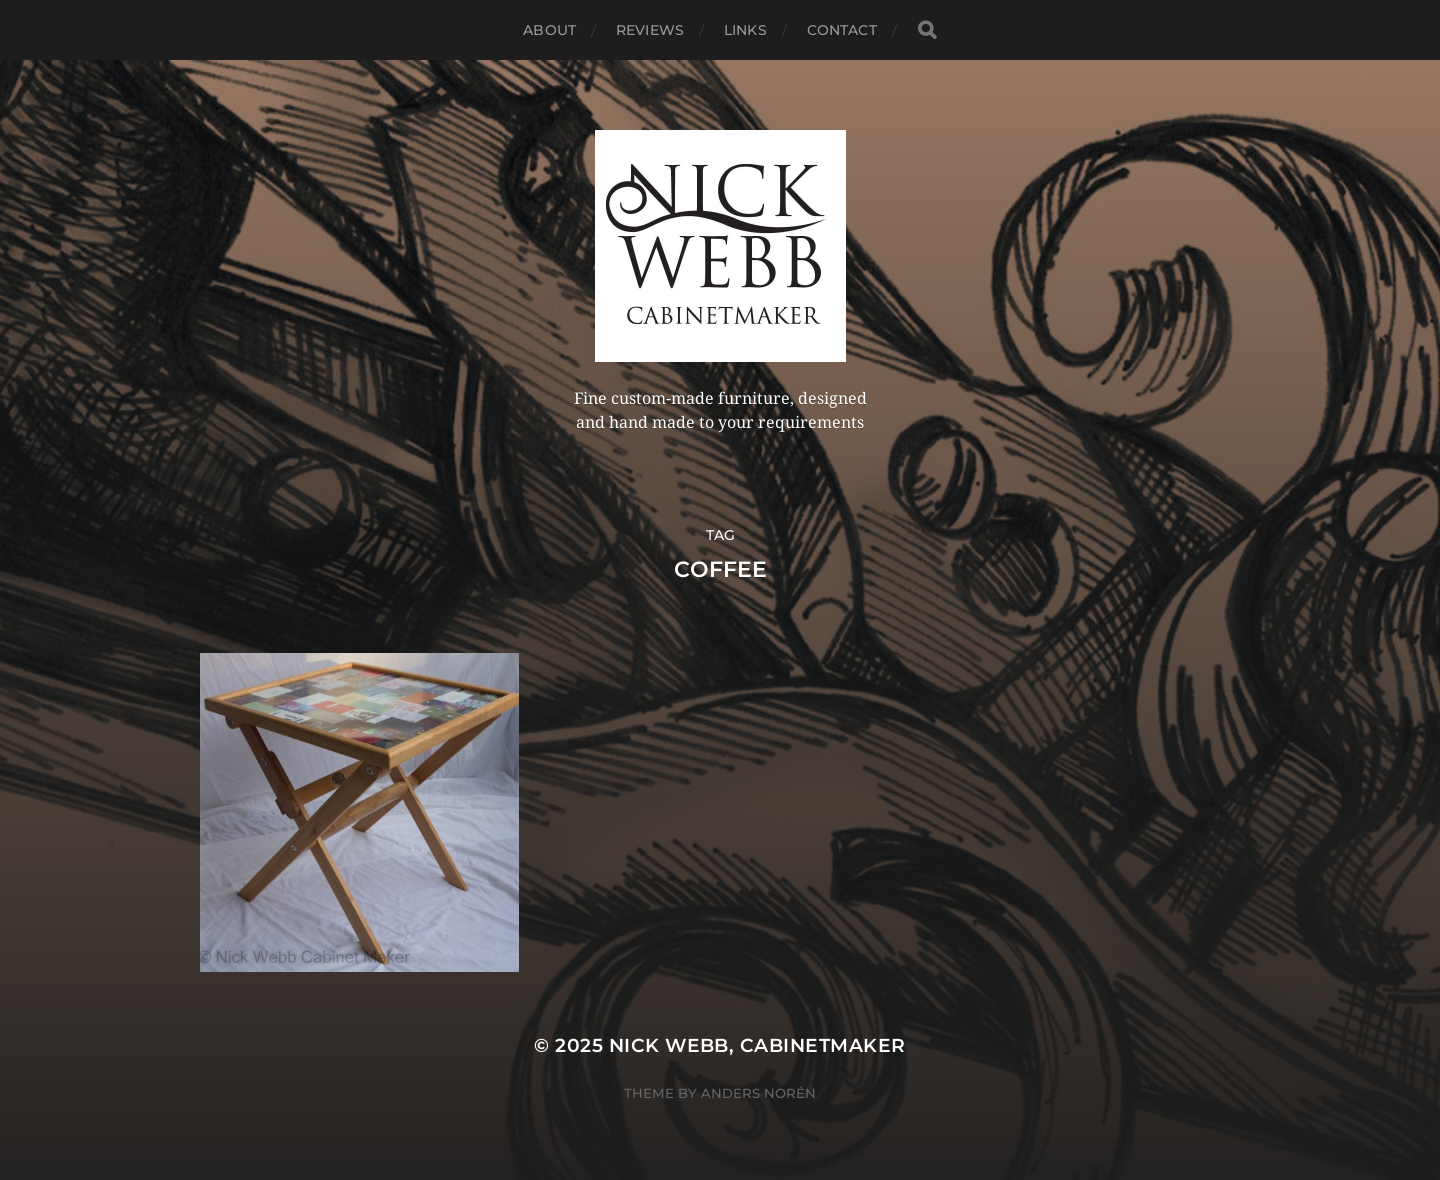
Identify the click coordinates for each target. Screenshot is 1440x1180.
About (549, 30)
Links (745, 30)
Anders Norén (758, 1093)
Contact (842, 30)
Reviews (650, 30)
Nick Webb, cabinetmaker (757, 1045)
